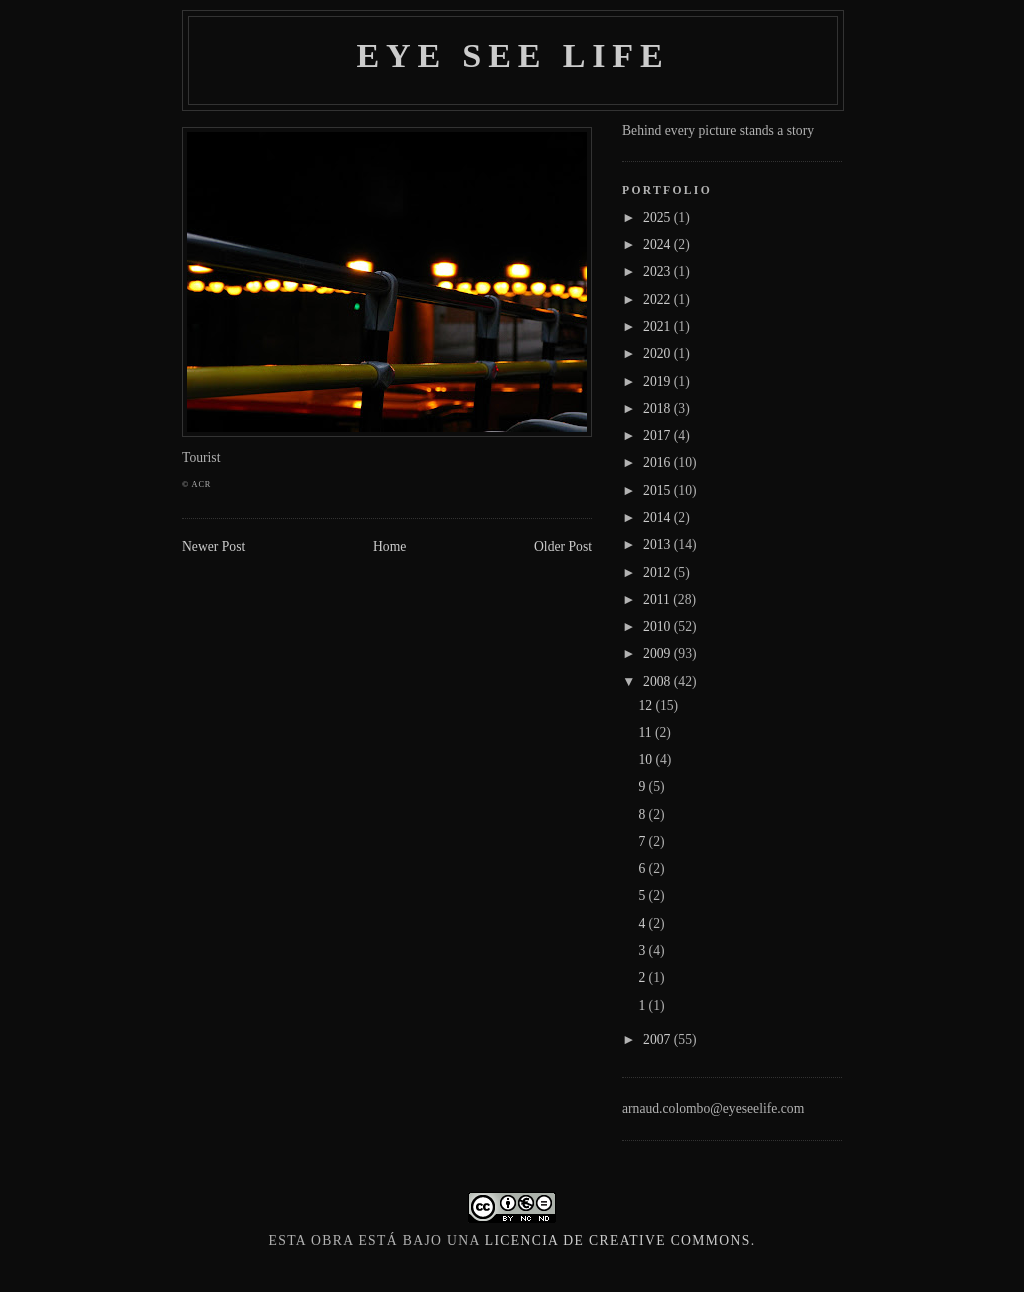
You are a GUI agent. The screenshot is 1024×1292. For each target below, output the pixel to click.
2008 (658, 681)
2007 (658, 1039)
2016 (658, 462)
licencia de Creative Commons (618, 1240)
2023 (658, 271)
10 (646, 759)
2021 (658, 326)
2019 (658, 381)
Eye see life (512, 55)
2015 (658, 490)
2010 (658, 626)
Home (389, 546)
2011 (658, 599)
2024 (658, 244)
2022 (658, 299)
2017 (658, 435)
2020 (658, 353)
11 (646, 732)
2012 (658, 572)
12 (646, 705)
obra (332, 1240)
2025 (658, 217)
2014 (658, 517)
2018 (658, 408)
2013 (658, 544)
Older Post (563, 546)
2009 (658, 653)
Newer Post (213, 546)
